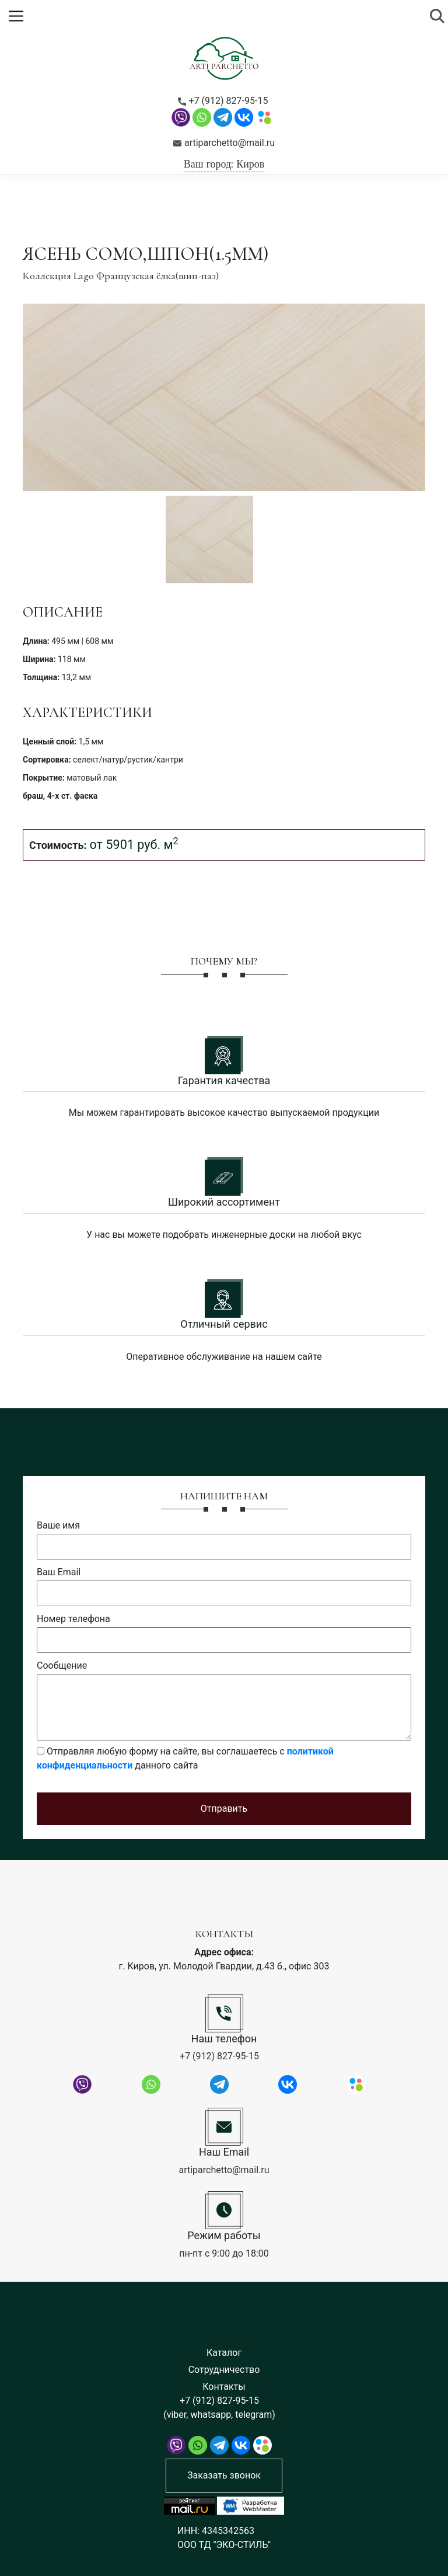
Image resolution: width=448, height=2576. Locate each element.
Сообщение (62, 1665)
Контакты (223, 2386)
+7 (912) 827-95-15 (223, 101)
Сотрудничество (224, 2369)
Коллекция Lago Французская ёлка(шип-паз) (121, 275)
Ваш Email (58, 1572)
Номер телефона (73, 1618)
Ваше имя (58, 1525)
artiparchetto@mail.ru (224, 143)
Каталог (224, 2352)
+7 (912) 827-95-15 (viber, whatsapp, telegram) (219, 2407)
